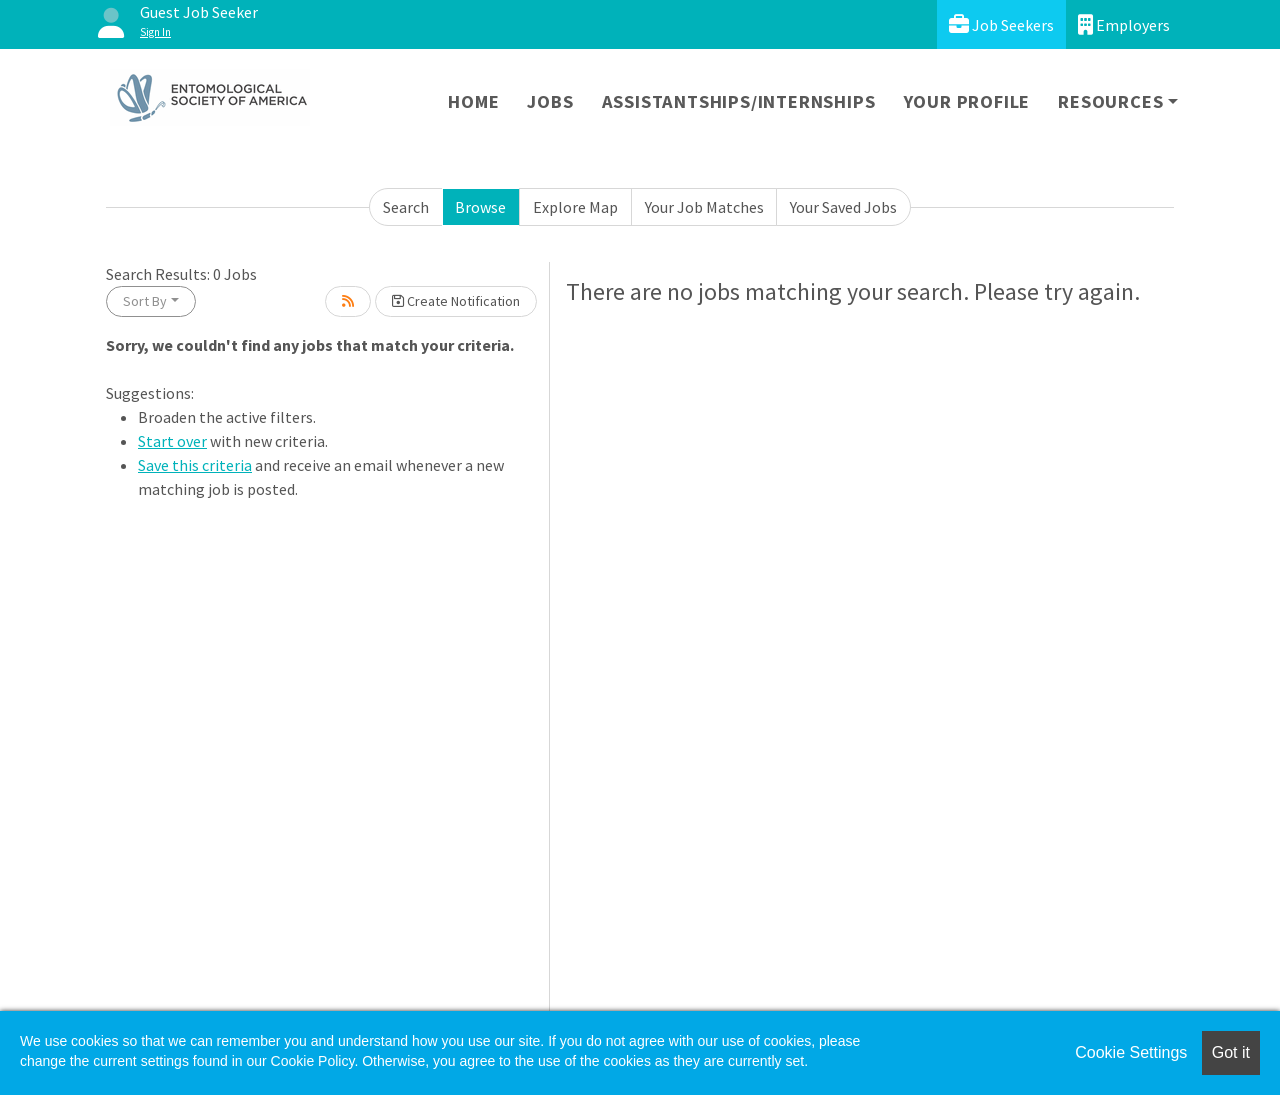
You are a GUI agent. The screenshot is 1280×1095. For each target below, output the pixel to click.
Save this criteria (195, 465)
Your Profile (967, 101)
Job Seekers (1001, 24)
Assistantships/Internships (739, 101)
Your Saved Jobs (843, 207)
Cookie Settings (1131, 1052)
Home (473, 101)
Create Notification (456, 301)
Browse (480, 207)
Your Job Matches (704, 207)
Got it (1231, 1052)
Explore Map (575, 207)
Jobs (550, 101)
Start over (172, 441)
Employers (1124, 24)
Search (406, 207)
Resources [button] (1110, 101)
